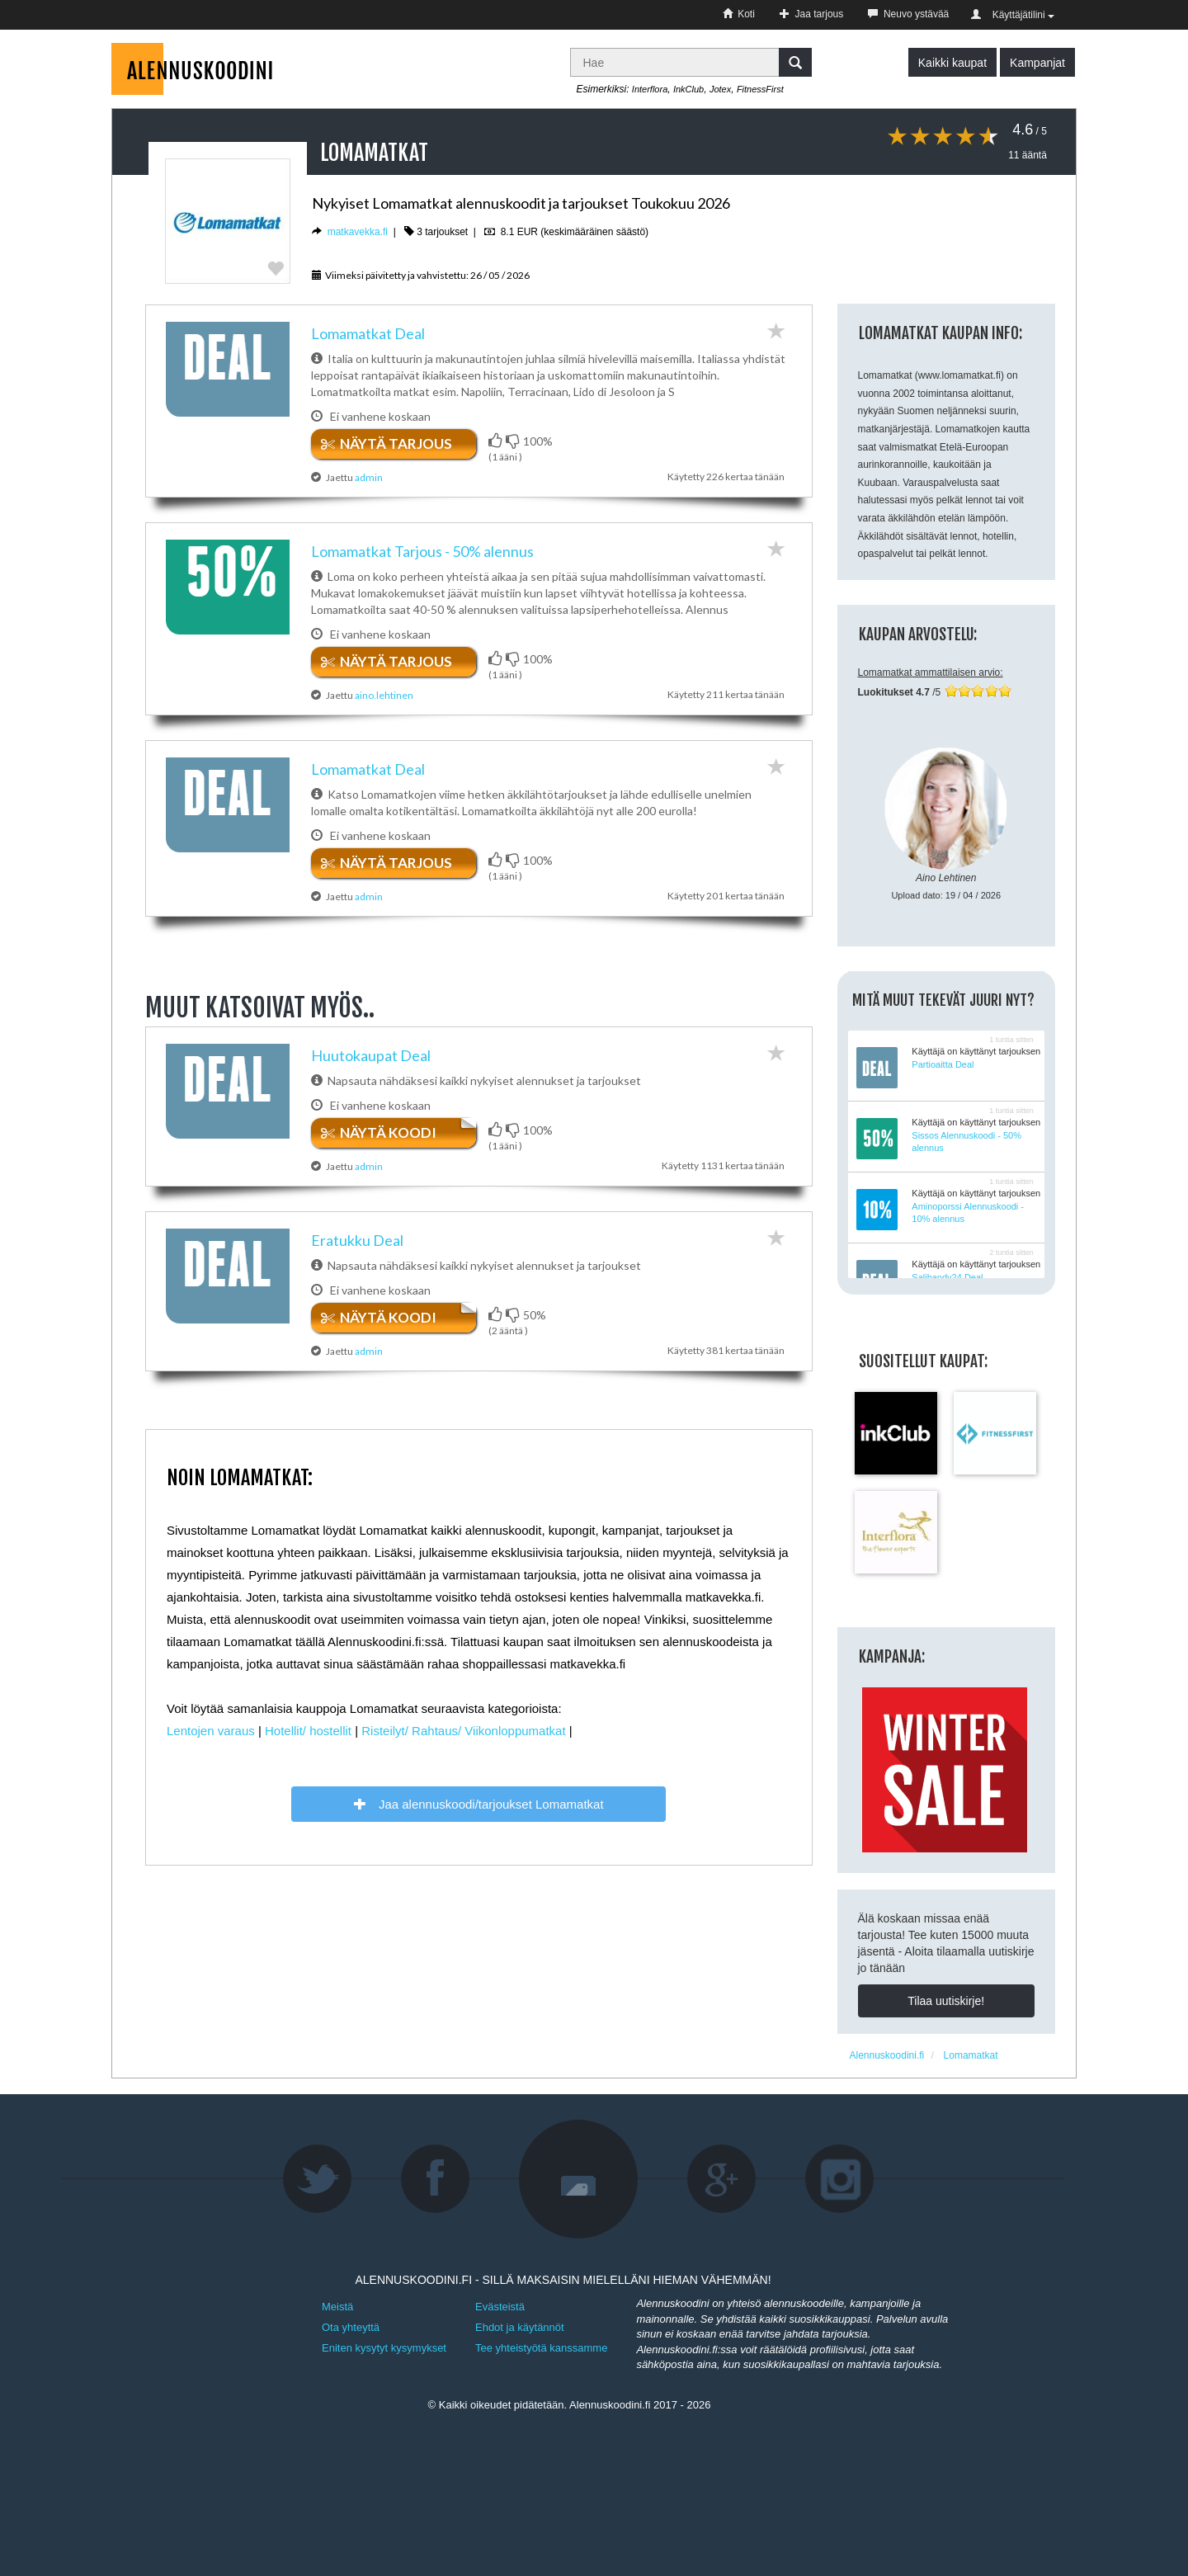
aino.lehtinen (384, 695)
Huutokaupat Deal (371, 1055)
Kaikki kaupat (952, 62)
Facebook (436, 2179)
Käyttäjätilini (1012, 15)
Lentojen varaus (211, 1741)
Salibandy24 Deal (947, 1277)
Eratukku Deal (357, 1245)
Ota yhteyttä (351, 2327)
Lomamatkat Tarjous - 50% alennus (422, 551)
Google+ (722, 2179)
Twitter (318, 2179)
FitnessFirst (760, 89)
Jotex (720, 89)
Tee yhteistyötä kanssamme (541, 2348)
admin (369, 477)
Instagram (840, 2179)
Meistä (337, 2306)
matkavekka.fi (358, 232)
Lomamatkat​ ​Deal (368, 333)
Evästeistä (500, 2306)
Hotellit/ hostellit (308, 1741)
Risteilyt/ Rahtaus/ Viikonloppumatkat (463, 1741)
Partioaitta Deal (943, 1064)
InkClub (688, 89)
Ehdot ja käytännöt (519, 2327)
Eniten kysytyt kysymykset (384, 2348)
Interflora (649, 89)
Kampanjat (1037, 62)
